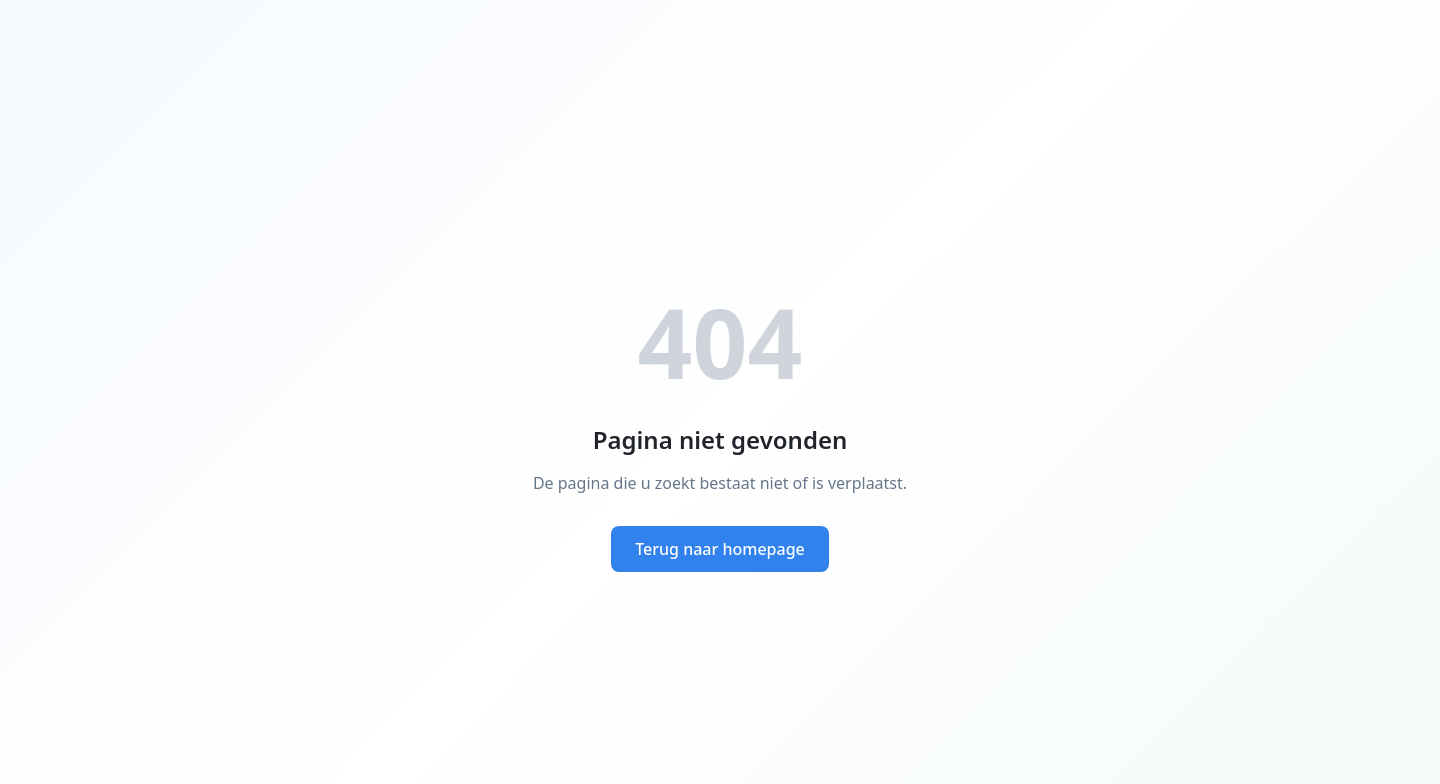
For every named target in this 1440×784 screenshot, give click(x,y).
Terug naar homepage (720, 549)
